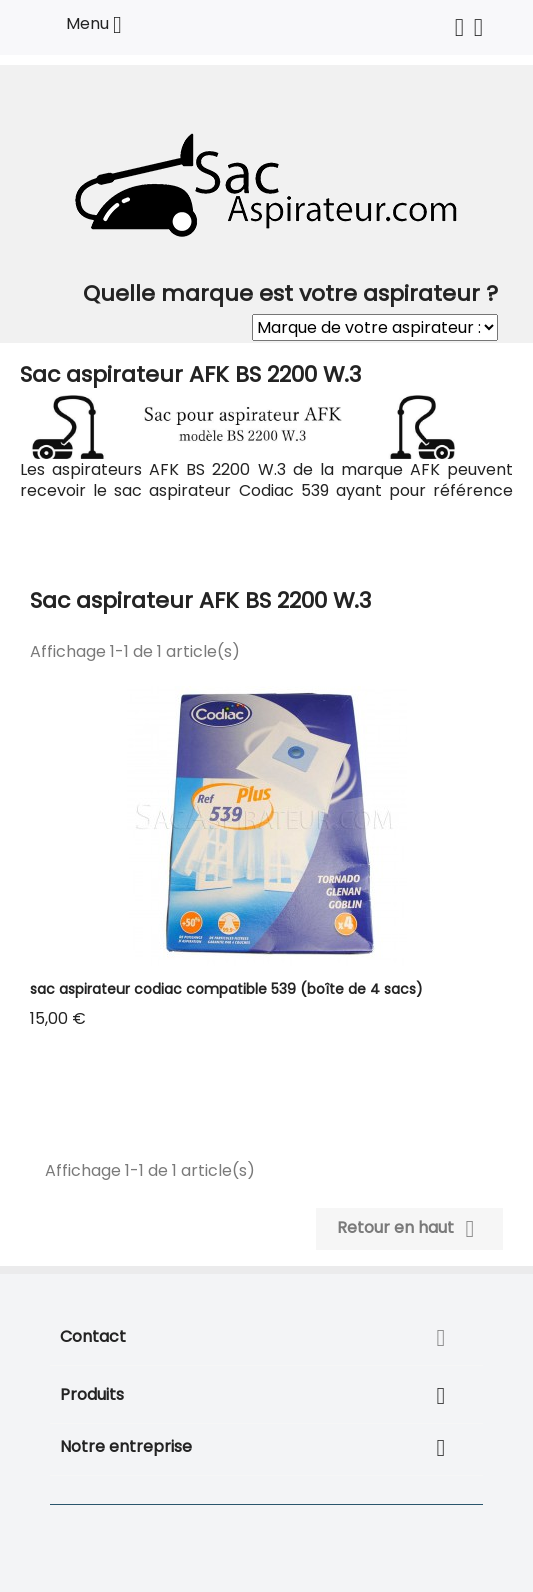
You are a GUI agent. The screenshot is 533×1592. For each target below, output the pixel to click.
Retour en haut (409, 1229)
